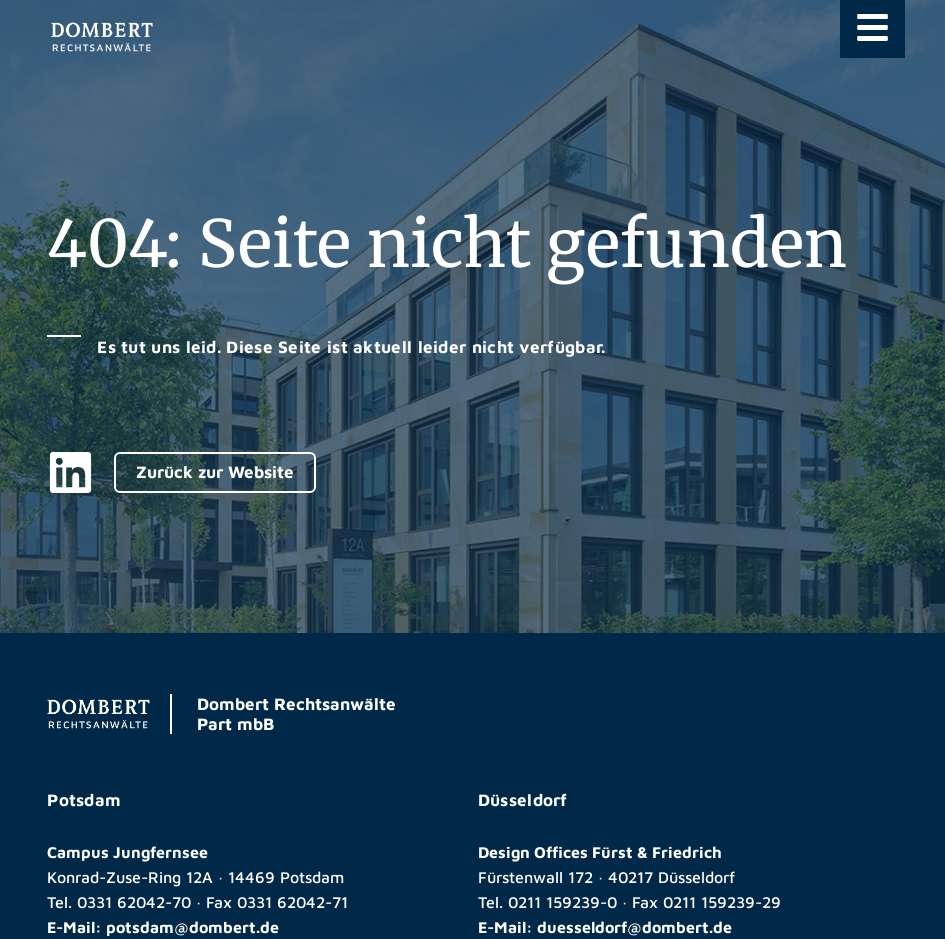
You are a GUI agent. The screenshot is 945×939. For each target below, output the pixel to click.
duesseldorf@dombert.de (634, 927)
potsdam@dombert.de (192, 927)
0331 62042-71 (292, 902)
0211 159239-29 (722, 902)
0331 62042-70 (134, 902)
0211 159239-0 (562, 902)
